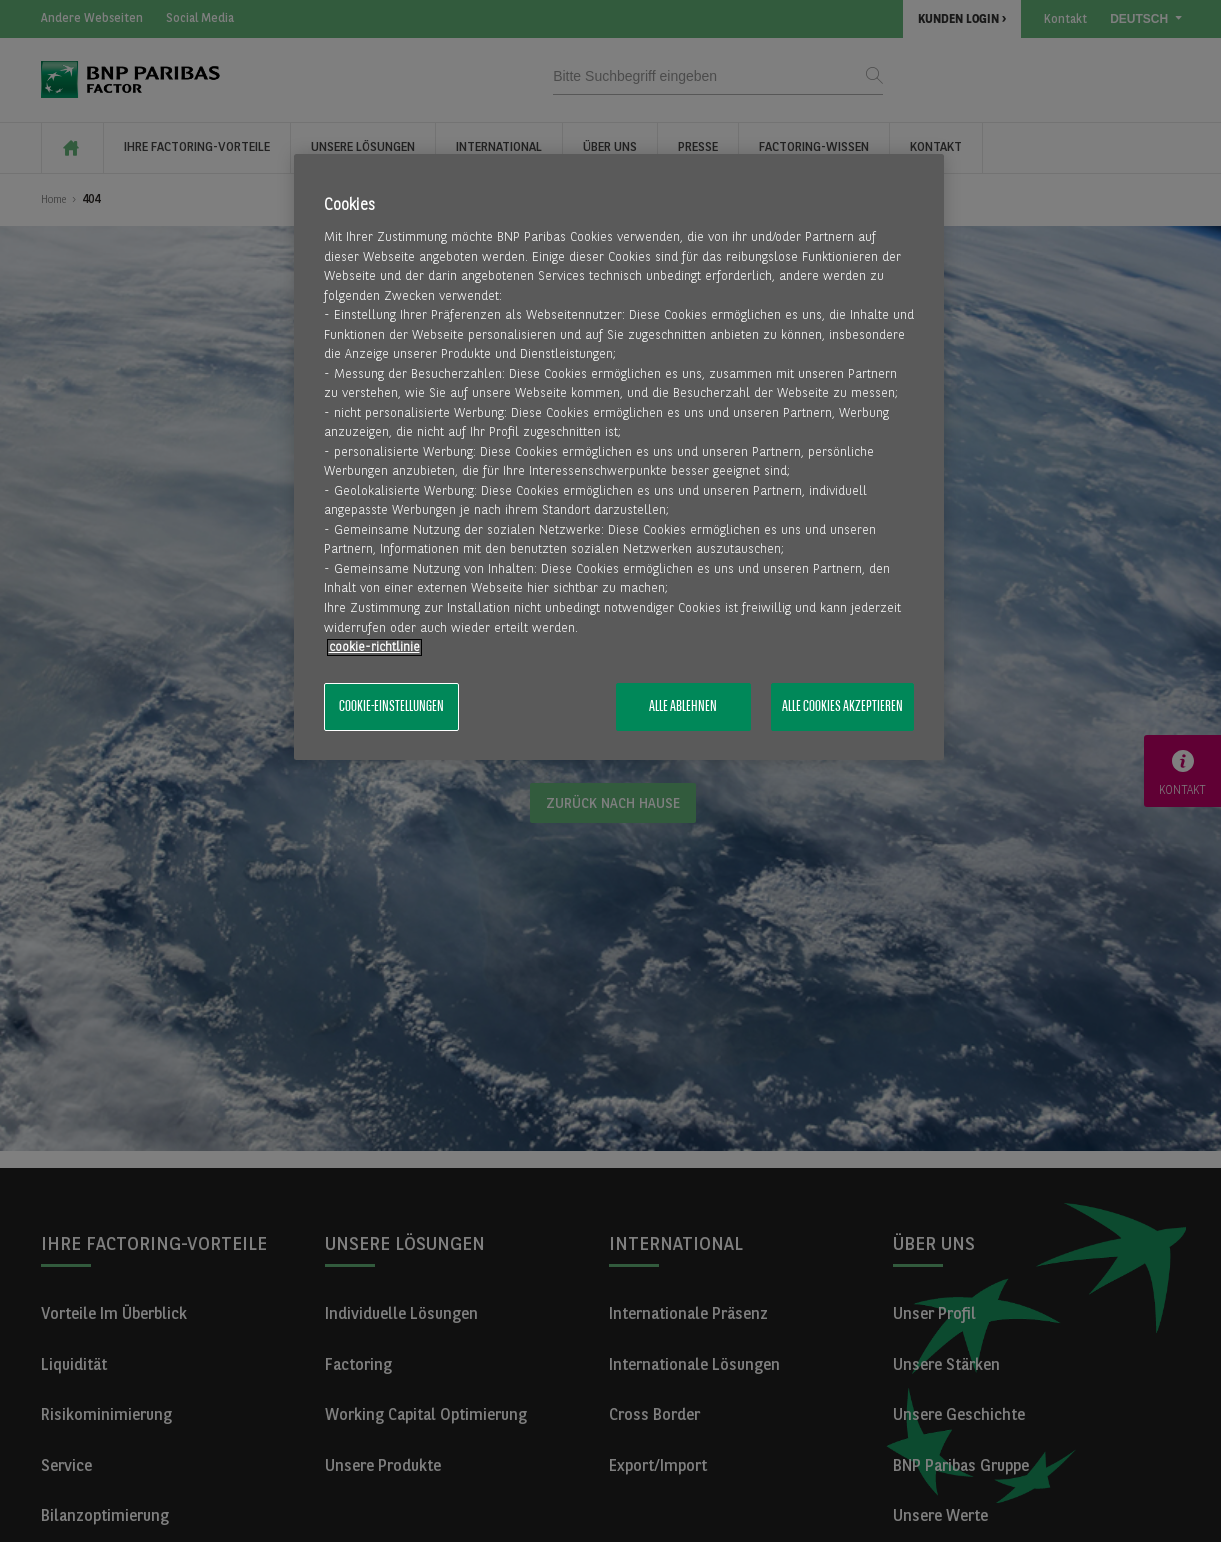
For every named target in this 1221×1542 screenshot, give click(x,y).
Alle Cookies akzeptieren (842, 707)
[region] (619, 457)
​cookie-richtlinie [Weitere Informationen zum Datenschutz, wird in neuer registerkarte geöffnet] (374, 647)
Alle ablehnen (683, 707)
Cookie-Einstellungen (391, 707)
